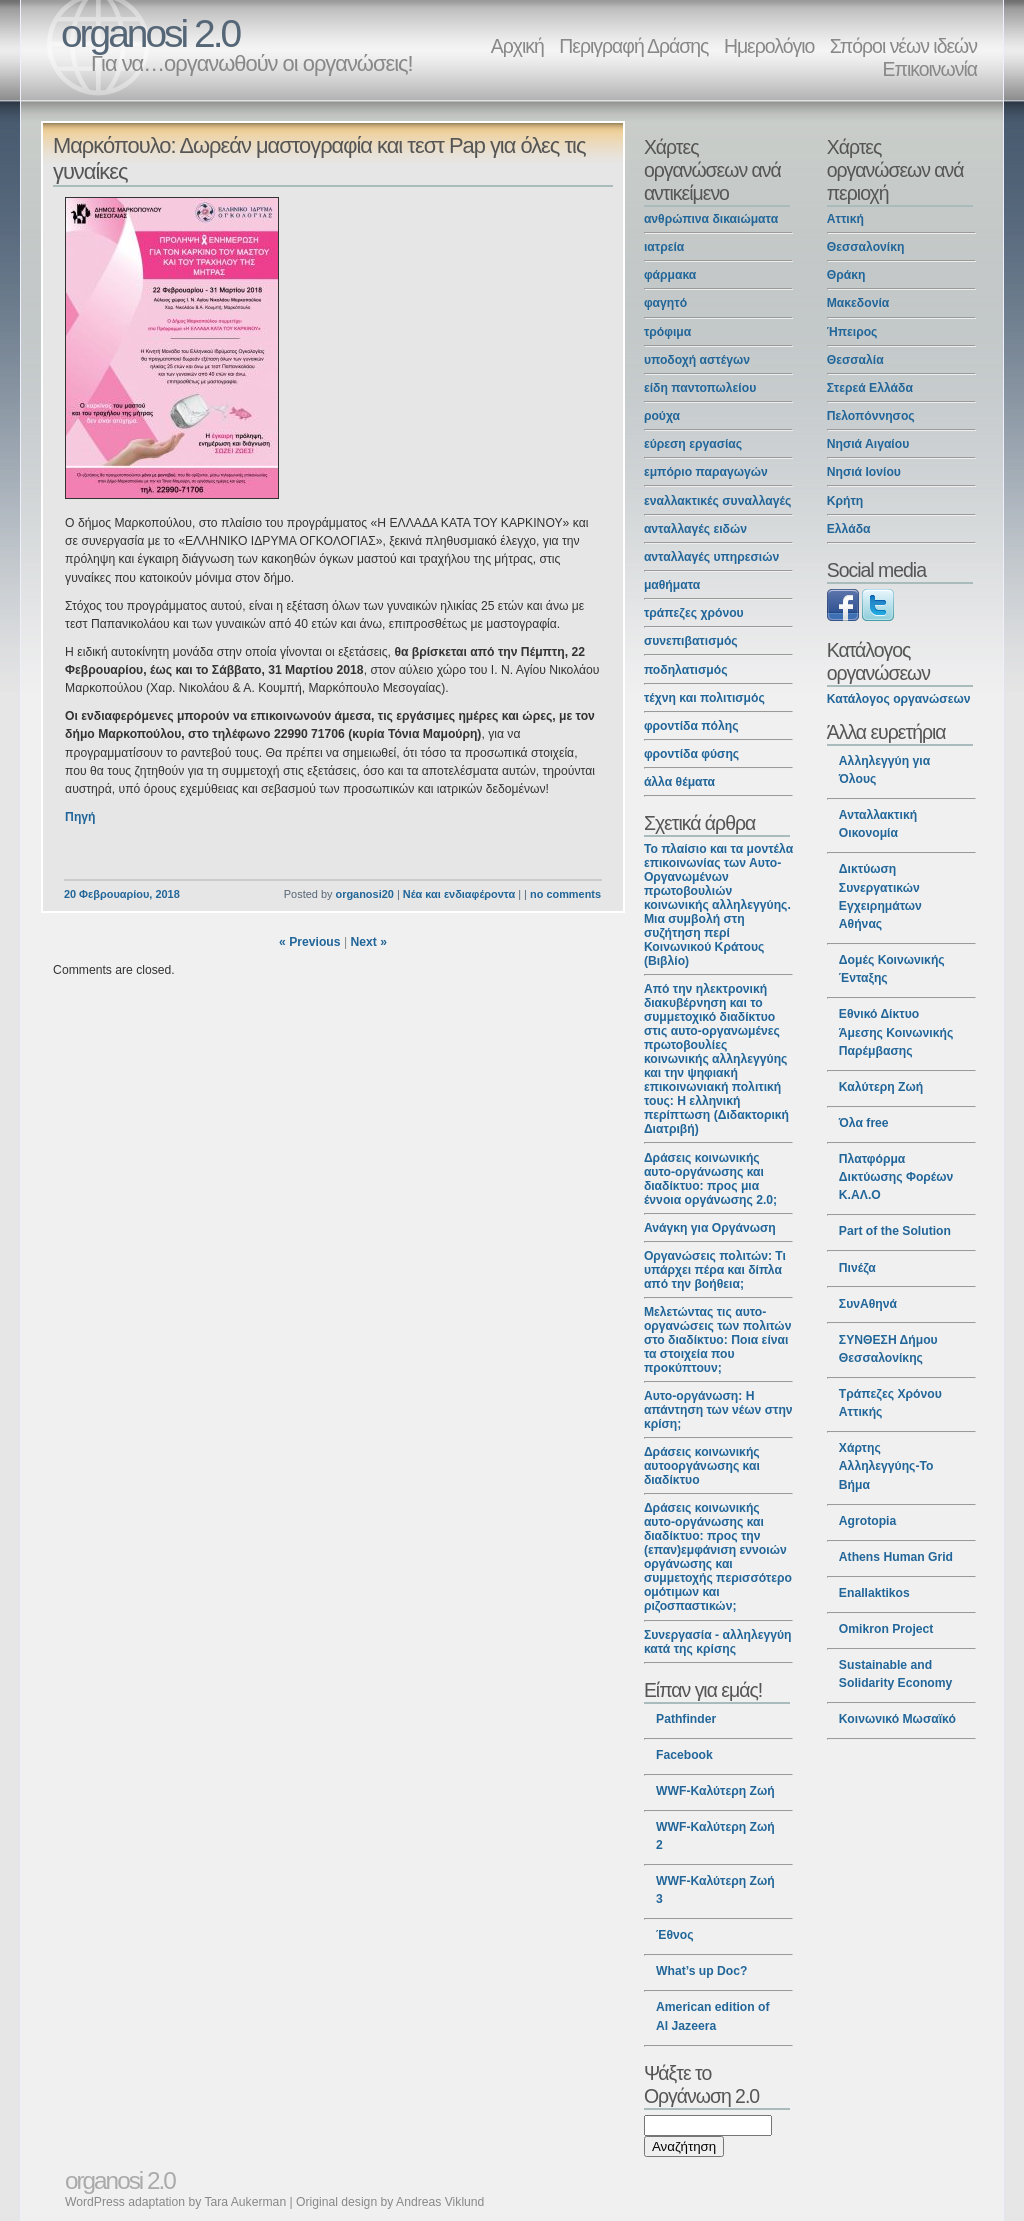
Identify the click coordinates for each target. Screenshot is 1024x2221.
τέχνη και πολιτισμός (704, 698)
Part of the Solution (895, 1231)
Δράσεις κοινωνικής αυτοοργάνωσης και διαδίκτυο (702, 1466)
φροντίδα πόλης (691, 726)
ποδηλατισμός (686, 670)
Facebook (684, 1755)
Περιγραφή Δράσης (633, 46)
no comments (565, 894)
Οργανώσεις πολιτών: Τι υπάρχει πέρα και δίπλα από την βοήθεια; (715, 1270)
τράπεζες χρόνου (694, 613)
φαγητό (665, 303)
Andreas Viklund (440, 2202)
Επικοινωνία (930, 69)
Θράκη (846, 275)
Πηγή (80, 817)
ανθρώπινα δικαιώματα (711, 219)
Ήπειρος (852, 332)
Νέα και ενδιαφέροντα (459, 894)
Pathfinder (686, 1719)
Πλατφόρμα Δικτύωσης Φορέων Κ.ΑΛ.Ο (896, 1177)
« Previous (310, 942)
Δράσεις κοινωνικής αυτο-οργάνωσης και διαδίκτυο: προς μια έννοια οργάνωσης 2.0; (710, 1179)
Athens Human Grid (896, 1557)
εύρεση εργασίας (693, 444)
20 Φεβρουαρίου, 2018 (122, 894)
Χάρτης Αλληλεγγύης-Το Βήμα (886, 1466)
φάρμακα (670, 275)
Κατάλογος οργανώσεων (899, 699)
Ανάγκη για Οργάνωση (710, 1228)
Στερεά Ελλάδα (870, 388)
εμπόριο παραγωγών (706, 472)
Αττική (845, 219)
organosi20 (364, 894)
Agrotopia (867, 1521)
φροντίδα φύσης (691, 754)
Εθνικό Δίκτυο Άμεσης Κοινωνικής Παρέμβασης (896, 1032)
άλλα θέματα (679, 782)
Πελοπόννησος (871, 416)
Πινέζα (857, 1268)
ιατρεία (664, 247)
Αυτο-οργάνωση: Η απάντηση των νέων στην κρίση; (718, 1410)
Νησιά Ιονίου (864, 472)
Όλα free (864, 1123)
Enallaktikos (874, 1593)
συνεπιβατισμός (691, 641)
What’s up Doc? (701, 1971)
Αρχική (517, 46)
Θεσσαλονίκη (866, 247)
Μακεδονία (858, 303)
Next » (368, 942)
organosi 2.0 (150, 33)
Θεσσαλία (855, 360)
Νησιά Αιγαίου (868, 444)
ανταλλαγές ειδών (695, 529)
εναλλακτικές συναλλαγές (717, 501)
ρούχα (662, 416)
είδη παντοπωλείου (700, 388)
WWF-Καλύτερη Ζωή (715, 1791)
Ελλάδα (849, 529)
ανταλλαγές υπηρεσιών (711, 557)
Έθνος (674, 1935)
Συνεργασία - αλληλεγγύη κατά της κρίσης (718, 1642)
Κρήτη (845, 501)
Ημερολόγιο (769, 46)
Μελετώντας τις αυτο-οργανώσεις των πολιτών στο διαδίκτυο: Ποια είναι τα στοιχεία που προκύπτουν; (718, 1340)
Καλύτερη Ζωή (881, 1087)
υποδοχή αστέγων (697, 360)
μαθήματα (672, 585)
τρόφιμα (667, 332)
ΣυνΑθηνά (868, 1304)
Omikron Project (886, 1629)
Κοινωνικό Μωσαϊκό (897, 1719)
